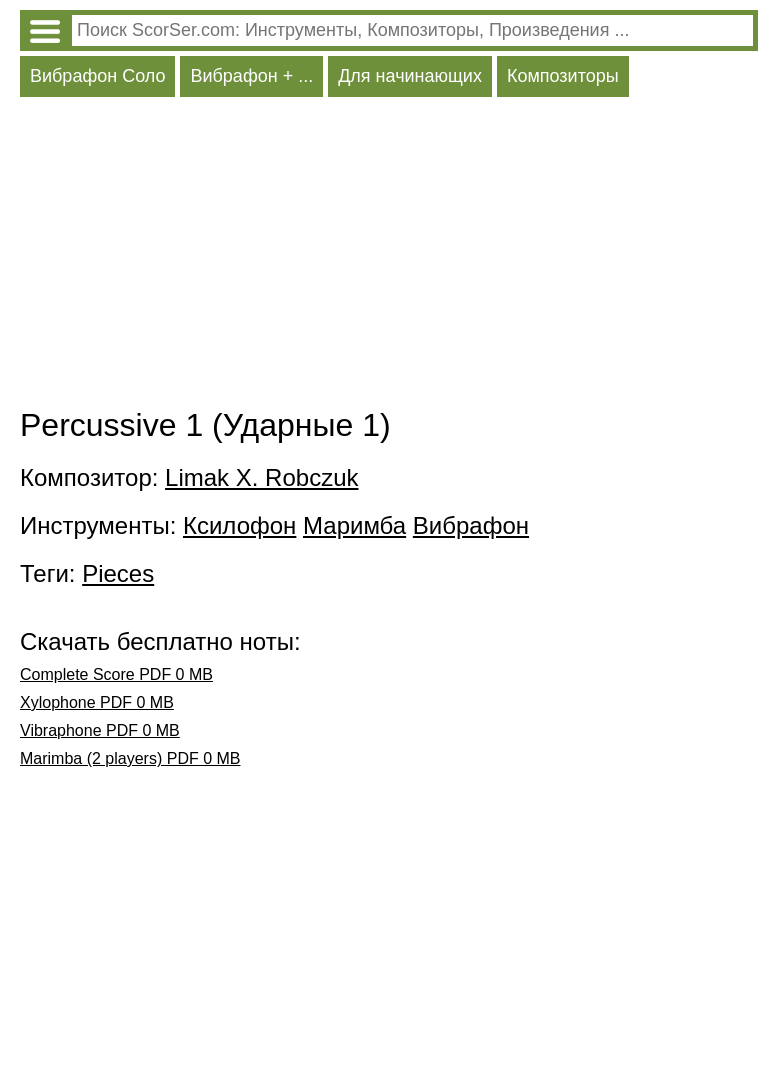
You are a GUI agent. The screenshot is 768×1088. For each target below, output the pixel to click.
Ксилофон (239, 525)
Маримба (354, 525)
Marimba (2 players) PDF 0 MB (130, 758)
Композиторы (563, 76)
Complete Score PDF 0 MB (116, 674)
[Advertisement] (389, 257)
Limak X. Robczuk (261, 477)
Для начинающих (410, 76)
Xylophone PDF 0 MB (97, 702)
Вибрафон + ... (251, 76)
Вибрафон (471, 525)
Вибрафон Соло (97, 76)
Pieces (118, 573)
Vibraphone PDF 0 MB (100, 730)
